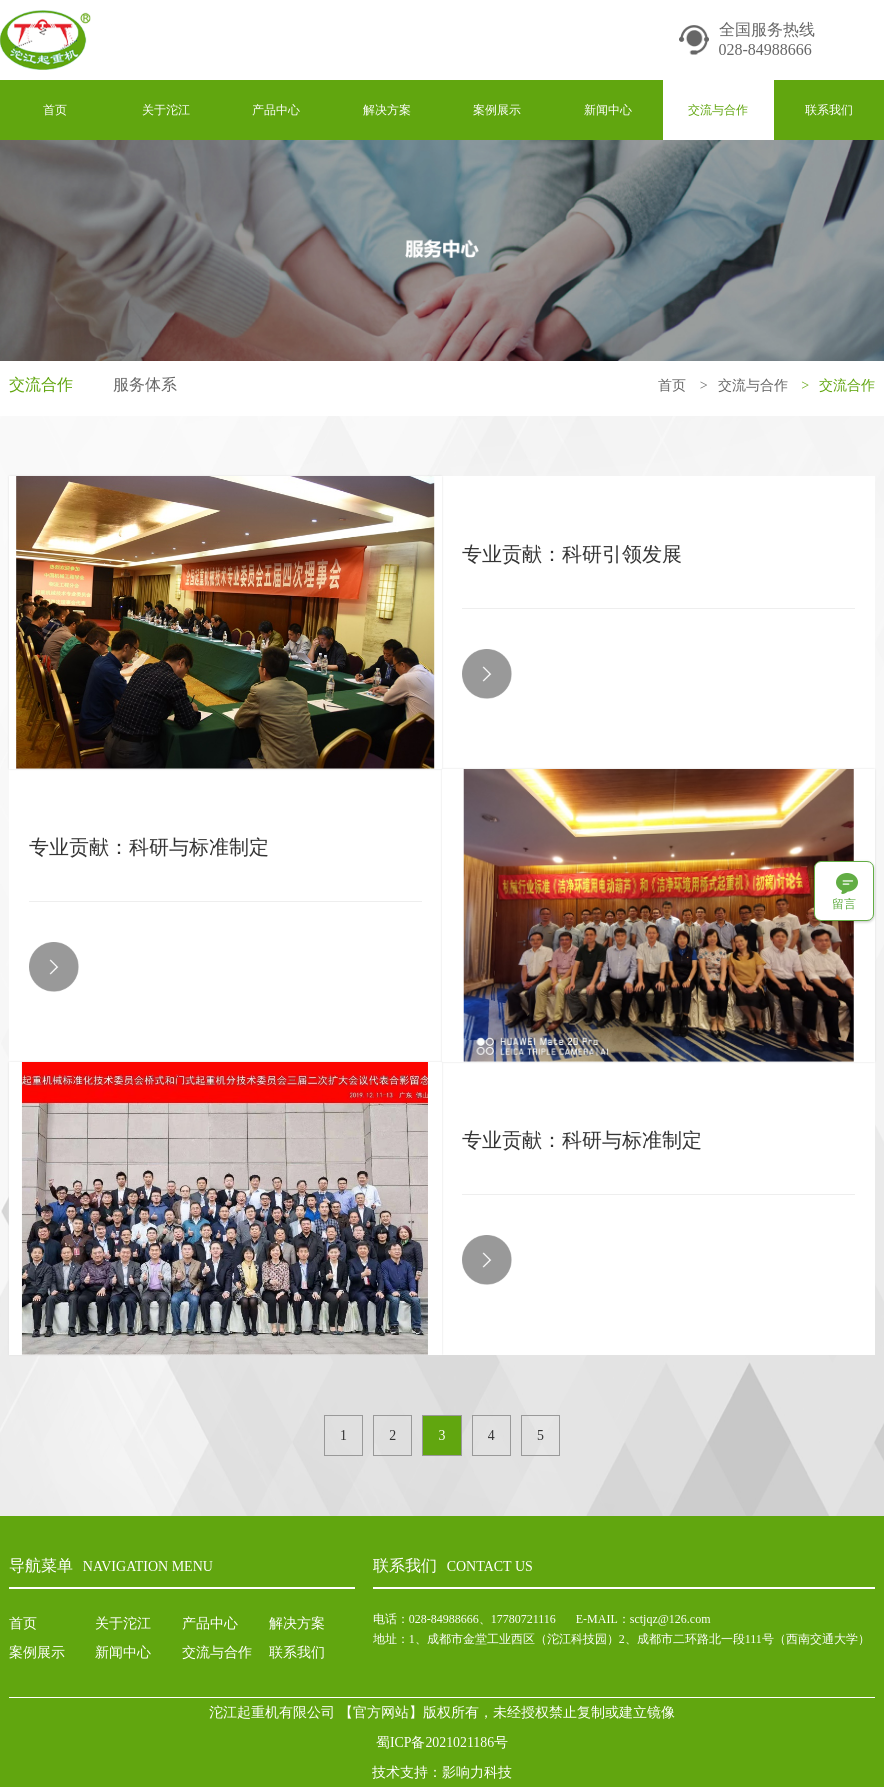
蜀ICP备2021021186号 (441, 1745)
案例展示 (497, 110)
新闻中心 (608, 110)
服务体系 (145, 385)
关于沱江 (166, 110)
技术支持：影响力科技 (442, 1775)
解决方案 (387, 110)
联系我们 (829, 110)
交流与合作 (718, 110)
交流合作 (41, 385)
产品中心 (276, 110)
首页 (55, 110)
